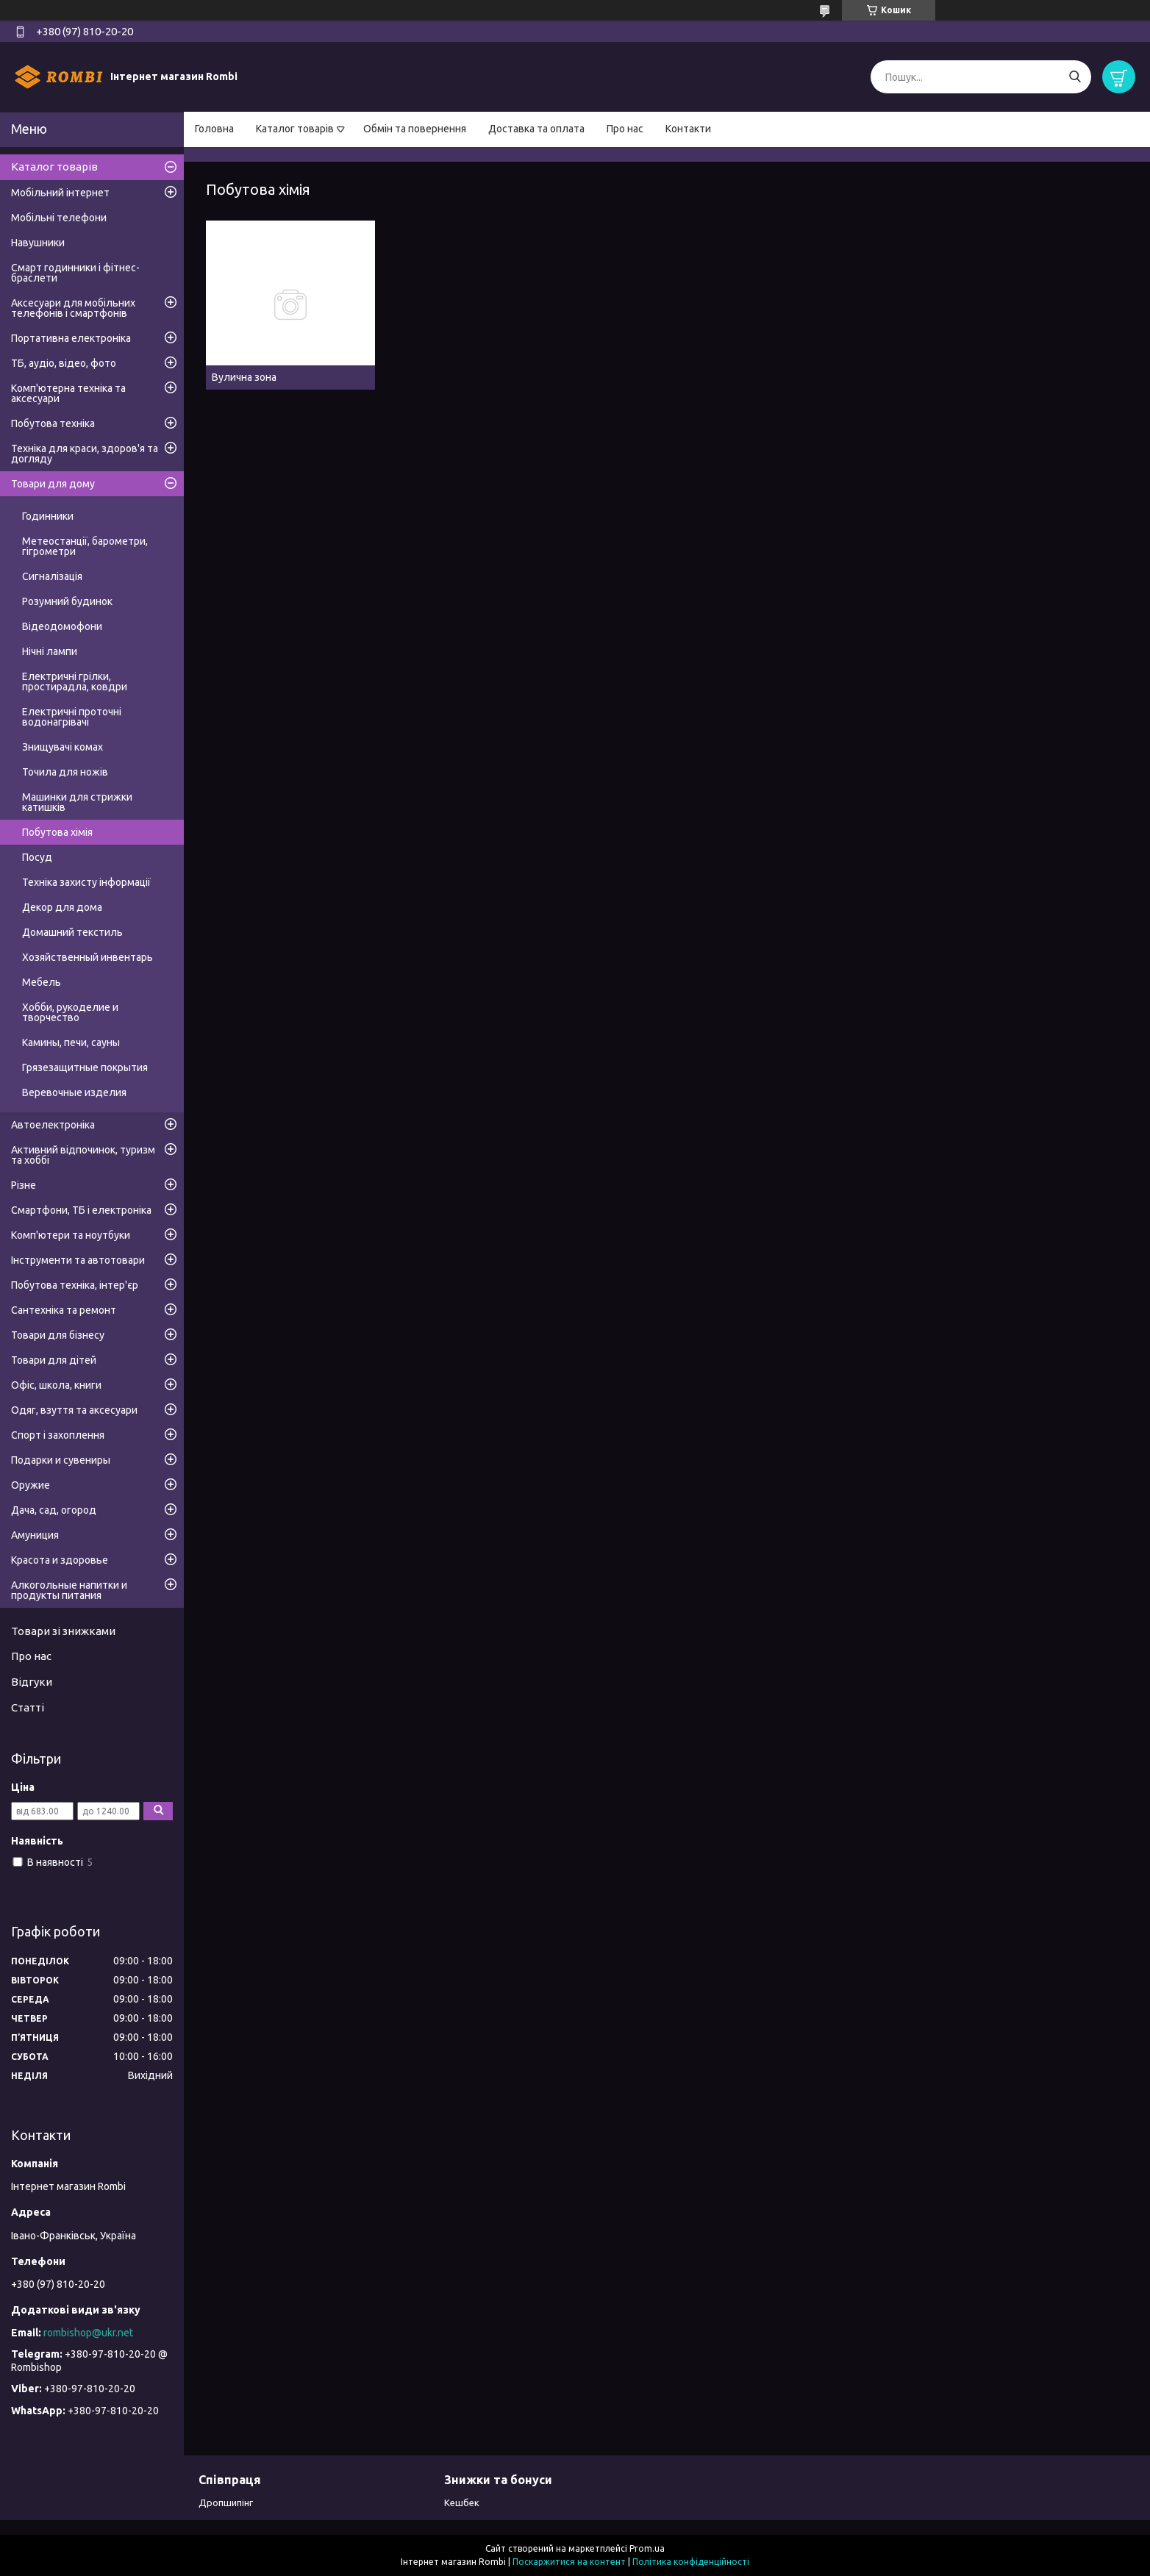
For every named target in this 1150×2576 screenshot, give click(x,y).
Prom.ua (647, 2548)
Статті (27, 1707)
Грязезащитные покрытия (85, 1067)
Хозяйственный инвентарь (87, 957)
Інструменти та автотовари (78, 1260)
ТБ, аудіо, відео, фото (63, 363)
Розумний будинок (67, 601)
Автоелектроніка (53, 1125)
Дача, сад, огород (53, 1510)
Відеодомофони (62, 626)
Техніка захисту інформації (86, 882)
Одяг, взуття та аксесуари (74, 1410)
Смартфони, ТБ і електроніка (81, 1210)
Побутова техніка (53, 423)
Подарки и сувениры (60, 1460)
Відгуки (31, 1681)
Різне (23, 1185)
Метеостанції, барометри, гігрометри (85, 546)
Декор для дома (62, 907)
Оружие (30, 1485)
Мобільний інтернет (60, 192)
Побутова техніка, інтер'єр (74, 1285)
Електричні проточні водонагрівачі (71, 717)
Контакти (688, 129)
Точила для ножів (65, 772)
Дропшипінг (226, 2502)
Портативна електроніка (71, 338)
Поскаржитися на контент (569, 2561)
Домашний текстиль (72, 932)
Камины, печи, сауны (71, 1042)
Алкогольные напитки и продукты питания (69, 1590)
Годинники (48, 516)
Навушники (38, 242)
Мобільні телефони (59, 217)
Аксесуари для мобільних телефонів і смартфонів (73, 308)
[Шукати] (1074, 76)
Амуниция (35, 1535)
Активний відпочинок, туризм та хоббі (83, 1155)
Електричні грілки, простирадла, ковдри (74, 681)
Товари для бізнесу (57, 1335)
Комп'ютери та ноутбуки (70, 1235)
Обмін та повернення (414, 129)
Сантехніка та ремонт (63, 1310)
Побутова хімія (57, 832)
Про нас (625, 129)
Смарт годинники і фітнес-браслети (75, 273)
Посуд (37, 857)
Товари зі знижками (63, 1631)
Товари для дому (53, 484)
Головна (214, 129)
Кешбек (461, 2502)
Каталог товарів (295, 129)
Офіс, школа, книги (56, 1385)
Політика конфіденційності (690, 2561)
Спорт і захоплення (57, 1435)
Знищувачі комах (62, 747)
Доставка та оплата (536, 129)
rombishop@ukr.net (88, 2333)
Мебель (41, 982)
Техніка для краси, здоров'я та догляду (84, 454)
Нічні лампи (49, 651)
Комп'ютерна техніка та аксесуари (68, 393)
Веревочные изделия (74, 1092)
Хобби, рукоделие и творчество (70, 1012)
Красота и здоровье (59, 1560)
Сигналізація (52, 576)
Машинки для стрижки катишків (77, 802)
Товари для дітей (53, 1360)
